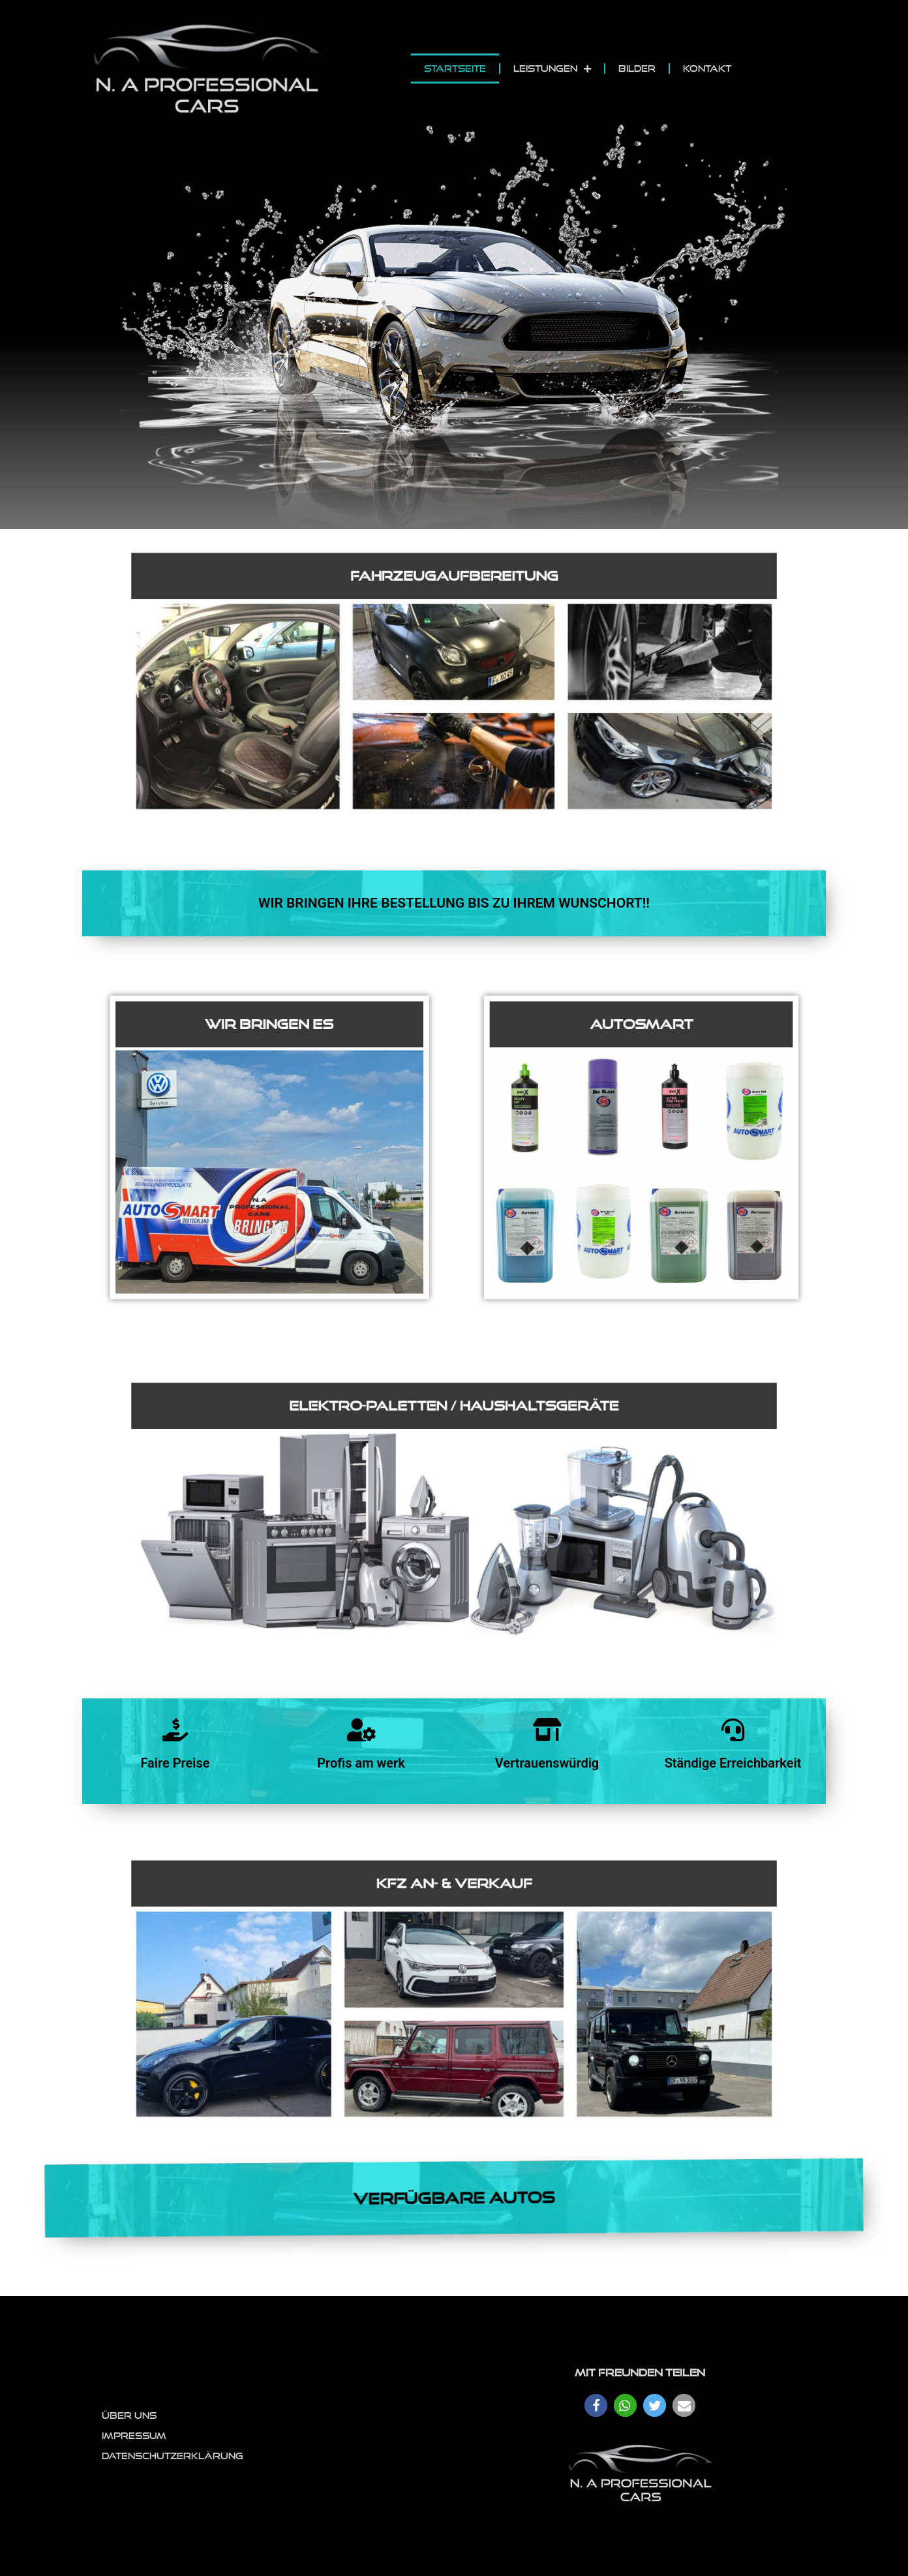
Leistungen (552, 69)
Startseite (455, 68)
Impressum (134, 2435)
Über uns (129, 2415)
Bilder (637, 68)
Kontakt (707, 68)
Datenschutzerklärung (172, 2456)
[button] (595, 2405)
